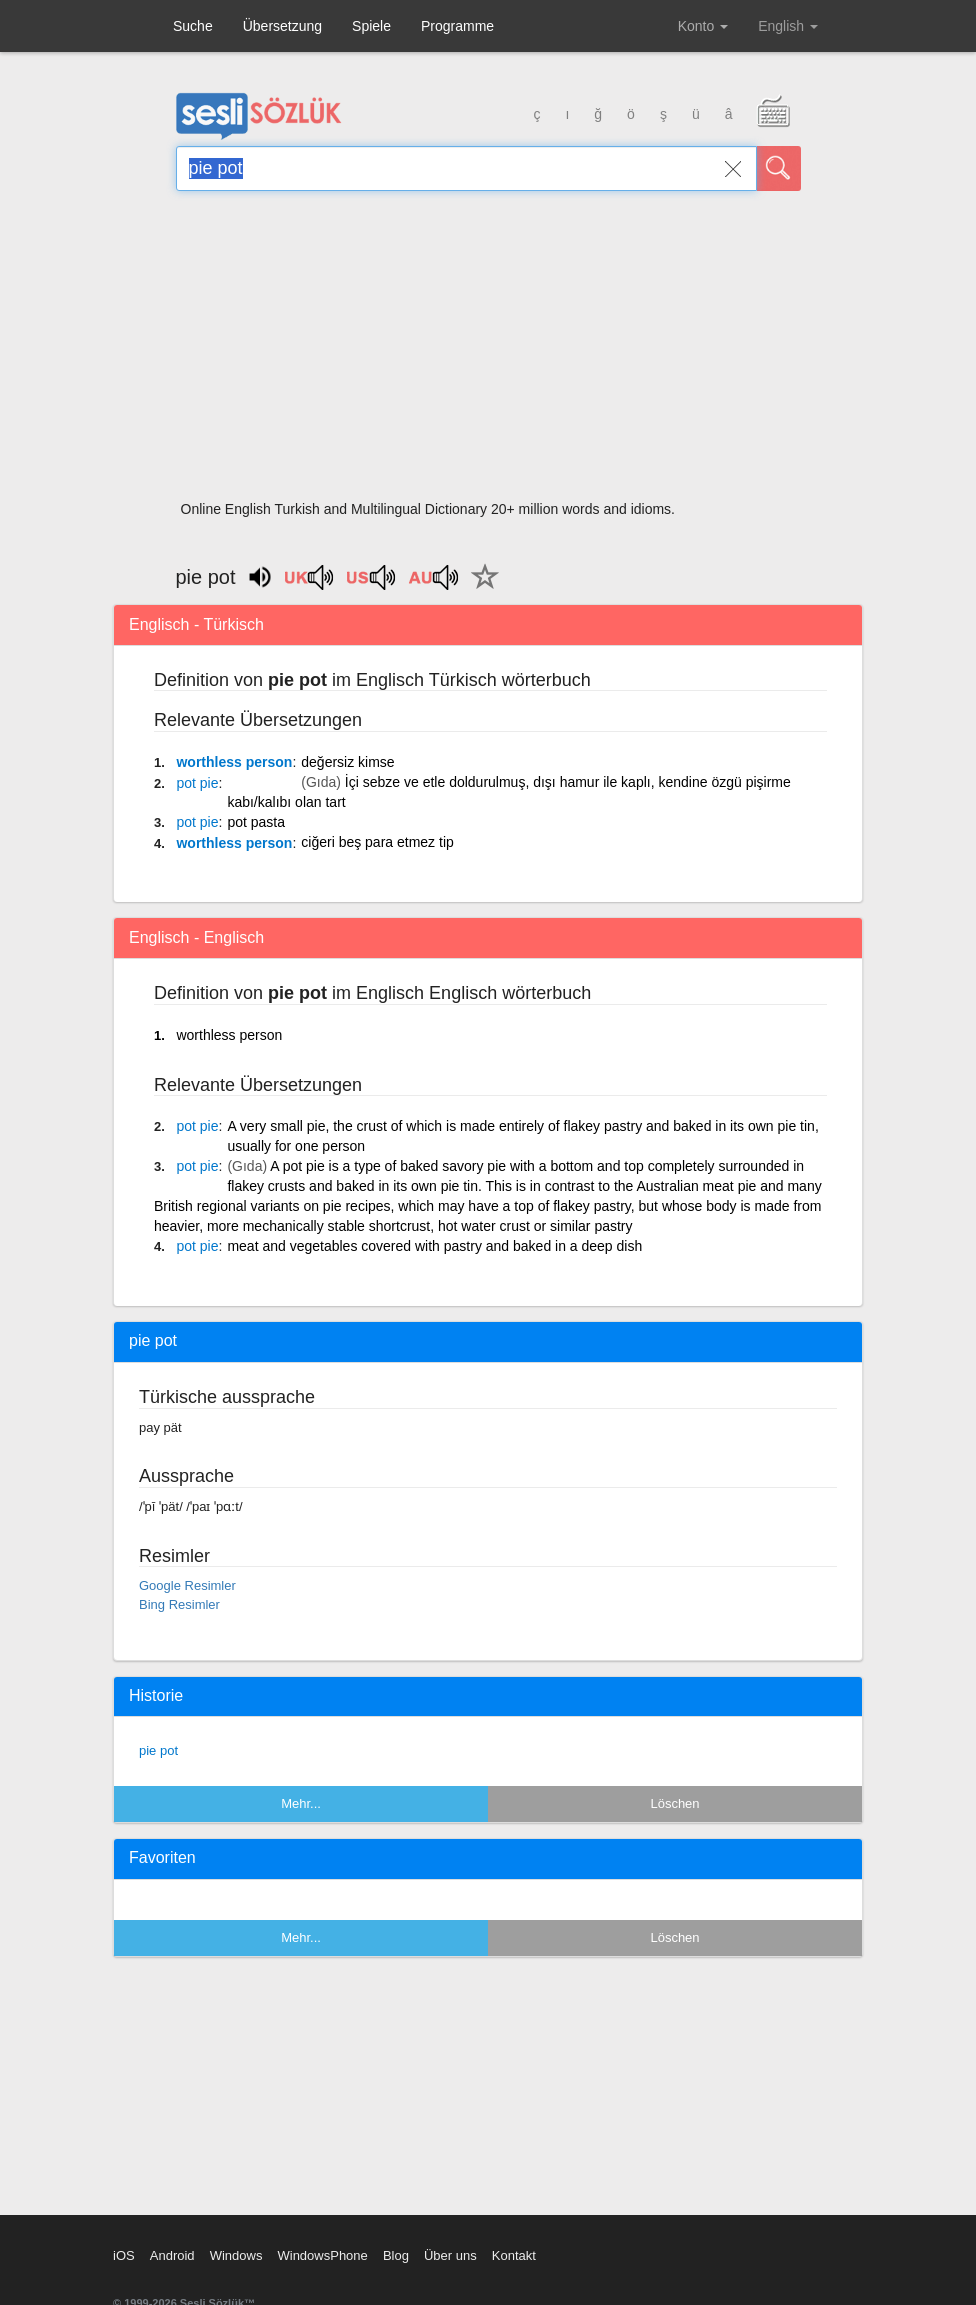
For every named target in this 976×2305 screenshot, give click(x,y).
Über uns (450, 2255)
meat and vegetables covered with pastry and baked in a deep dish (434, 1246)
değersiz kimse (347, 762)
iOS (124, 2255)
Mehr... (301, 1803)
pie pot (158, 1750)
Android (172, 2255)
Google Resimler (187, 1585)
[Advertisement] (488, 352)
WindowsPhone (322, 2255)
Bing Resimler (179, 1604)
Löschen (674, 1803)
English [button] (788, 26)
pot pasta (256, 822)
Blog (396, 2255)
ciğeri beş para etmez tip (377, 842)
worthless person (234, 762)
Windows (236, 2255)
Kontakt (514, 2255)
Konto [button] (703, 26)
